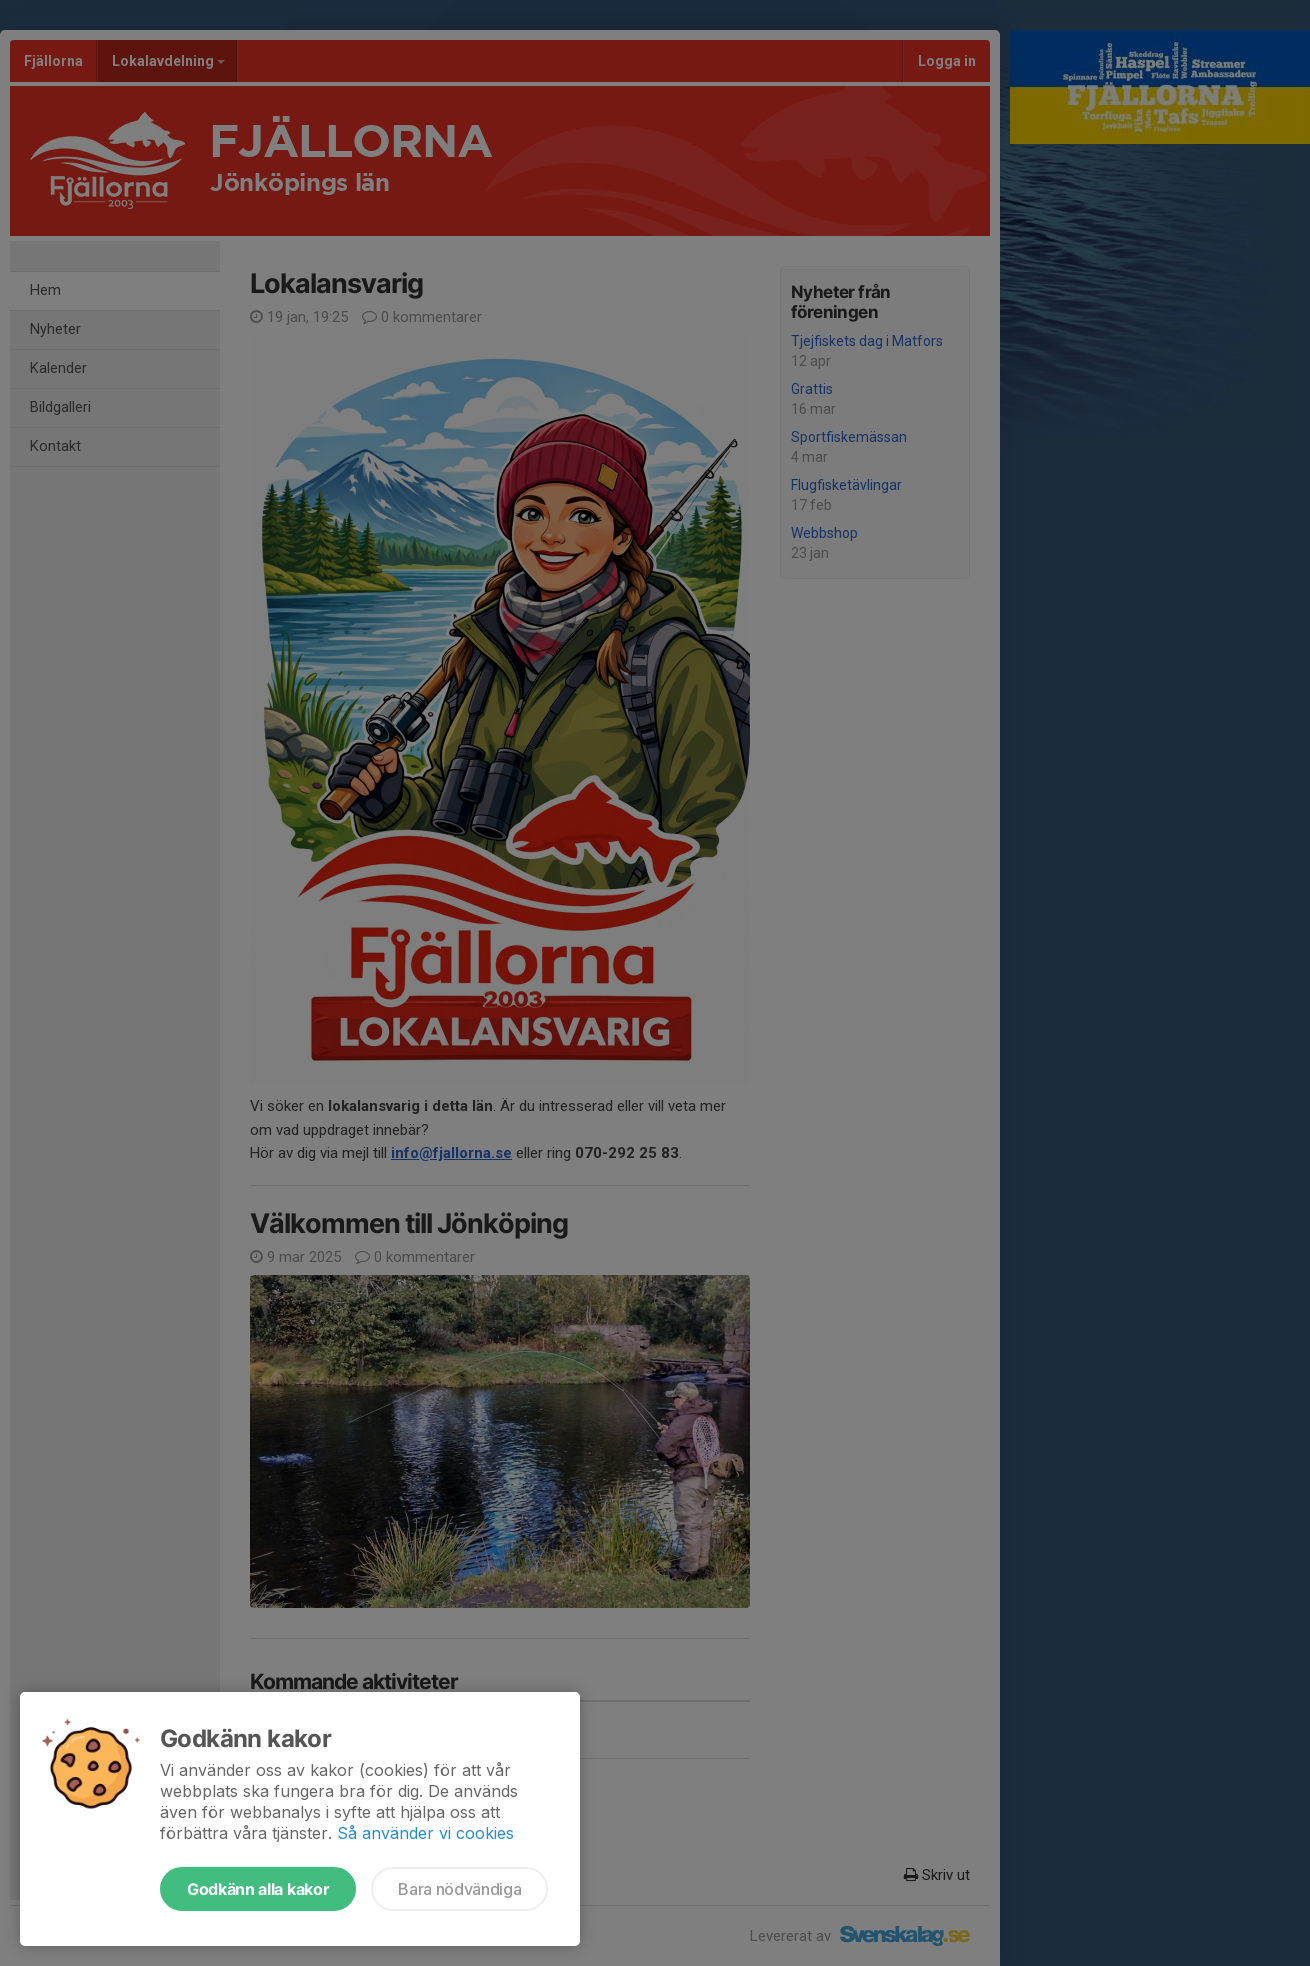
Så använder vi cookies (425, 1833)
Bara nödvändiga (459, 1889)
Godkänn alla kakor (258, 1889)
